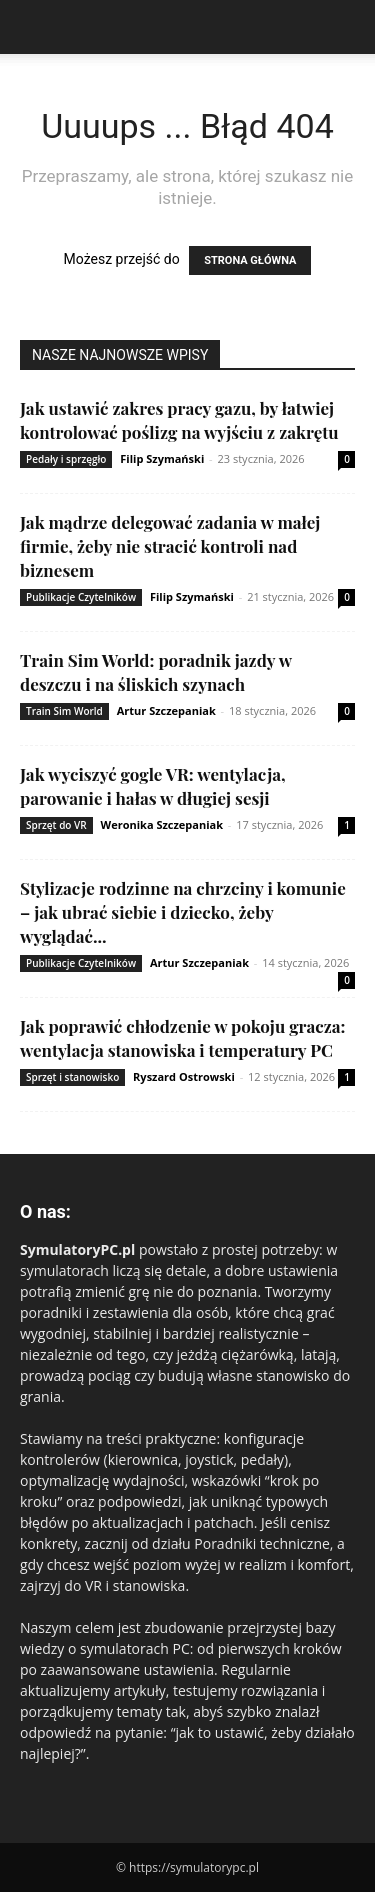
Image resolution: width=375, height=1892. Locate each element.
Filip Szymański (162, 458)
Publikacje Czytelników (81, 597)
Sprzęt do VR (56, 825)
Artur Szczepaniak (166, 710)
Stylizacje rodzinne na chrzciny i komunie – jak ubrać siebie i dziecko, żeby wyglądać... (183, 912)
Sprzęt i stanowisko (72, 1077)
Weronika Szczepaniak (162, 824)
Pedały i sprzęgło (66, 459)
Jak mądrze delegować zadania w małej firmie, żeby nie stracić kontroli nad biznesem (170, 546)
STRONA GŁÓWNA (250, 260)
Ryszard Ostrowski (184, 1076)
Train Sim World (64, 711)
